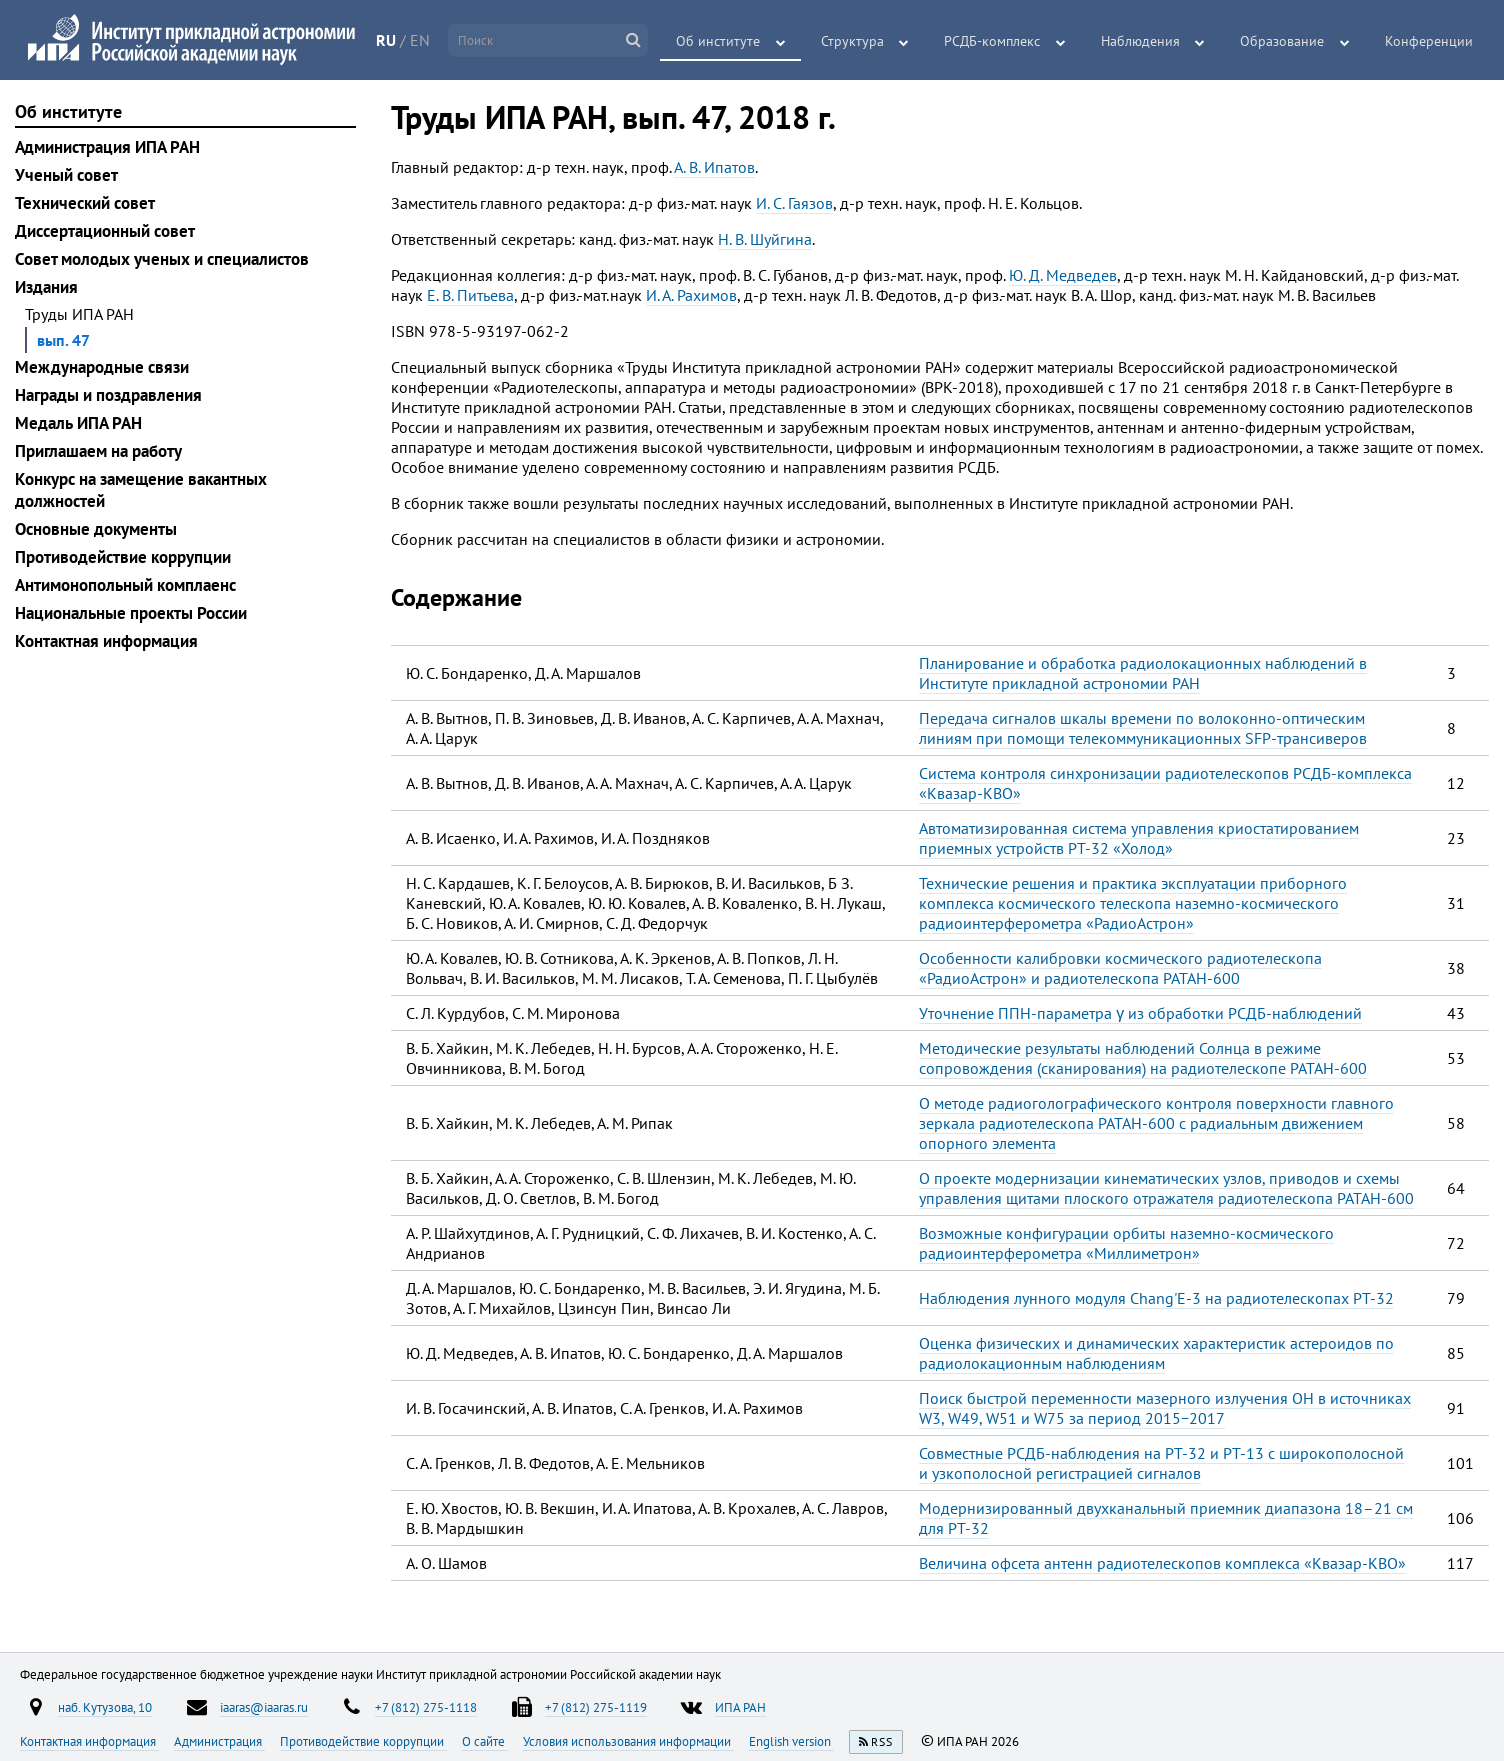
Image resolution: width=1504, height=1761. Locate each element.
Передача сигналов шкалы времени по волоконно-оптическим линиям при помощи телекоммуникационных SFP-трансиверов (1143, 728)
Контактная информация (106, 641)
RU (396, 40)
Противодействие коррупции (123, 557)
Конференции (1430, 41)
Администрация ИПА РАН (107, 147)
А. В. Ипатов (714, 167)
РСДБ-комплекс (1004, 41)
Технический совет (85, 203)
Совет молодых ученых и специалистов (162, 259)
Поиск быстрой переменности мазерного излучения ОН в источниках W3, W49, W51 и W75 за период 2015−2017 (1165, 1408)
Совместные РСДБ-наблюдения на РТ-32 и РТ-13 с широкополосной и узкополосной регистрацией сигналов (1161, 1463)
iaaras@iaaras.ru (264, 1707)
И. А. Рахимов (691, 295)
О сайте (485, 1741)
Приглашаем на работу (98, 451)
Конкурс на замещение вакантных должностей (141, 490)
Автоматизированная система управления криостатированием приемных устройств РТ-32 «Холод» (1139, 838)
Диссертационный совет (105, 231)
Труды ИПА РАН (79, 314)
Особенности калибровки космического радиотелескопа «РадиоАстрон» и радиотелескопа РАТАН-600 (1120, 968)
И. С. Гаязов (794, 203)
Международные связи (102, 367)
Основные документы (96, 529)
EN (430, 40)
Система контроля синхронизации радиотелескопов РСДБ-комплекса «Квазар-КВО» (1165, 783)
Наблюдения (1148, 41)
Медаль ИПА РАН (78, 423)
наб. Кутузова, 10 (105, 1707)
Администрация (219, 1741)
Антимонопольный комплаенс (125, 585)
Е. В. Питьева (470, 295)
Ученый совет (66, 175)
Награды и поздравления (108, 395)
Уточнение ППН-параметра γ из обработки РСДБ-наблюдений (1140, 1013)
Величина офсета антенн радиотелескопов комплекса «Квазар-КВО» (1162, 1563)
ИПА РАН (740, 1707)
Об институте (737, 41)
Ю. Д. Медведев (1063, 275)
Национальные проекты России (131, 613)
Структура (867, 41)
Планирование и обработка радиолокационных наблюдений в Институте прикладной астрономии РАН (1143, 673)
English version (791, 1741)
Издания (46, 287)
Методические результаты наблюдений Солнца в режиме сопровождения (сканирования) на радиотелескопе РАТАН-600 (1143, 1058)
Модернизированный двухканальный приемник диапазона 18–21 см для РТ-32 (1166, 1518)
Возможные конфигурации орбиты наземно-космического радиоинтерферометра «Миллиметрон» (1126, 1243)
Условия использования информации (628, 1741)
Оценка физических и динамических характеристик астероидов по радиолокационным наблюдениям (1156, 1353)
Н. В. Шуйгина (765, 239)
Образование (1287, 41)
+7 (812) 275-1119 (596, 1707)
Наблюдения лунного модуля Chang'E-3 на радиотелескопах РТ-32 (1156, 1298)
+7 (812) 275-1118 (426, 1707)
